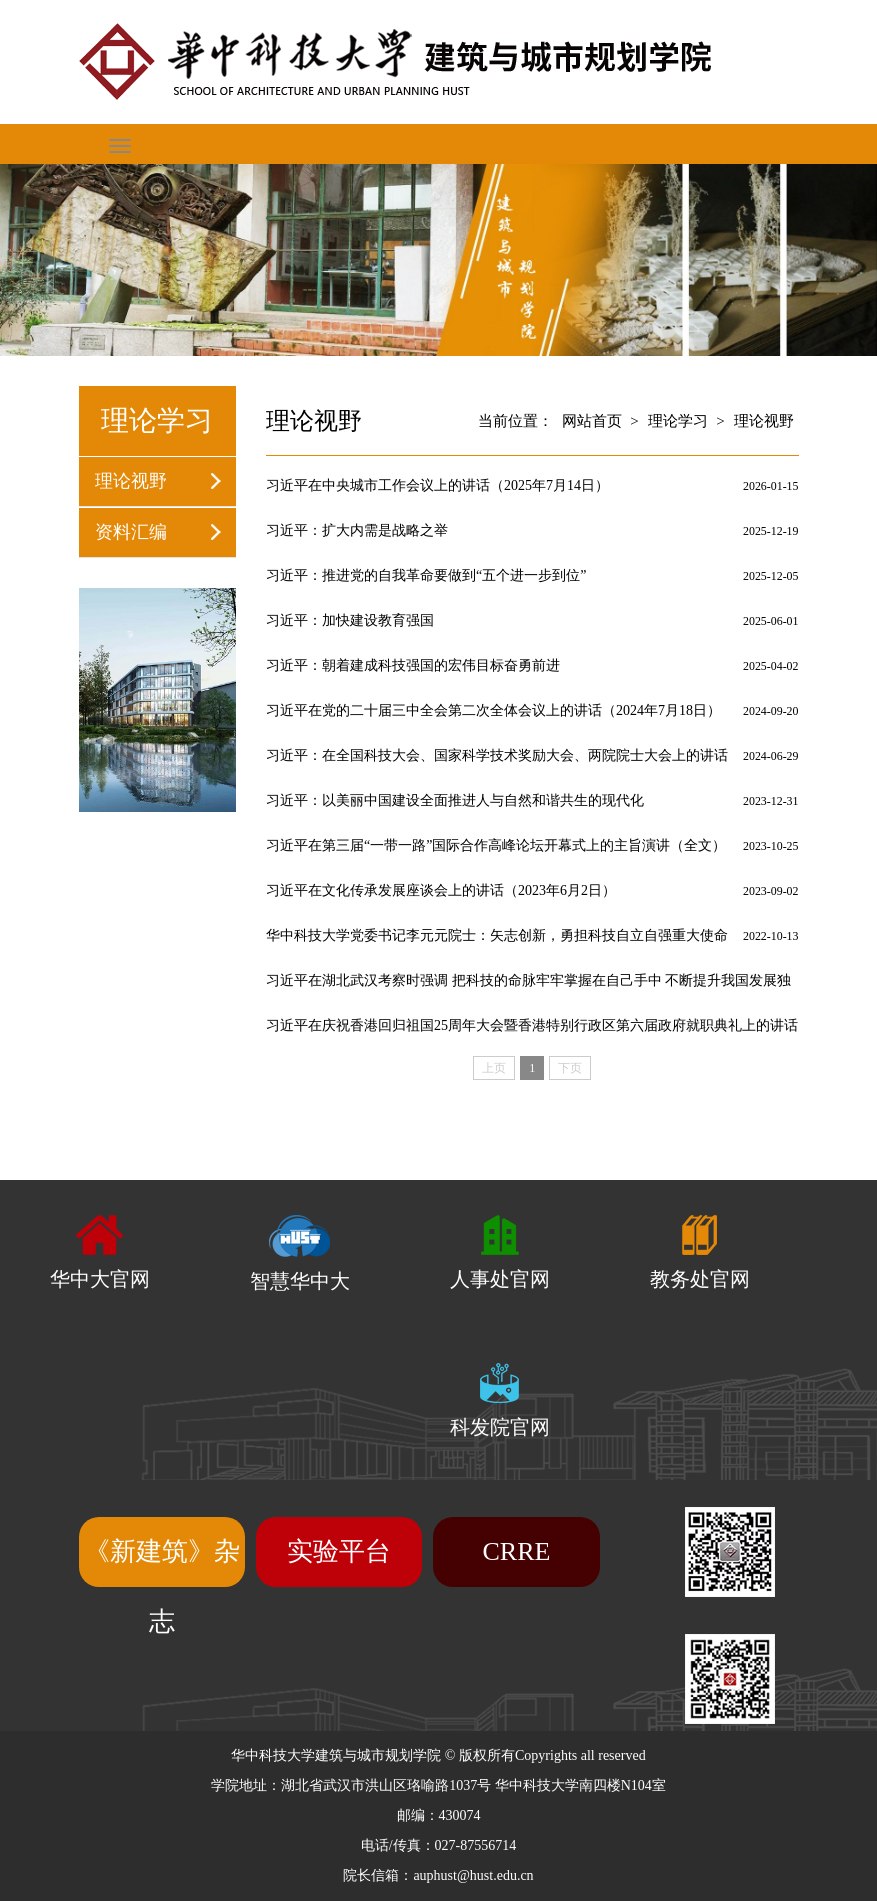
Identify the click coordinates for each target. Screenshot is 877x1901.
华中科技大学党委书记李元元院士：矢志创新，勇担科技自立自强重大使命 (497, 935)
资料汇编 (131, 532)
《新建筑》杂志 (162, 1586)
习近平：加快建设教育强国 (350, 620)
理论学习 (678, 421)
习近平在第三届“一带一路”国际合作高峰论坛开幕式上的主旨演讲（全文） (496, 845)
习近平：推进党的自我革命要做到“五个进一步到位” (426, 575)
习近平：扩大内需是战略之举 (357, 530)
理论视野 (131, 481)
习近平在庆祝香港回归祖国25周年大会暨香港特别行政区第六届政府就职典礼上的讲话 (532, 1025)
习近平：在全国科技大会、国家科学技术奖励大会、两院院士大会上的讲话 (497, 755)
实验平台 (339, 1551)
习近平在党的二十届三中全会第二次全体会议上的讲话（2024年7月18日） (493, 710)
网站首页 (592, 421)
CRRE (517, 1551)
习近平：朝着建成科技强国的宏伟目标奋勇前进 (413, 665)
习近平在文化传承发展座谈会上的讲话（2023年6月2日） (441, 890)
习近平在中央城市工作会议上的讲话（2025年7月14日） (437, 485)
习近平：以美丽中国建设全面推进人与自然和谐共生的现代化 (455, 800)
